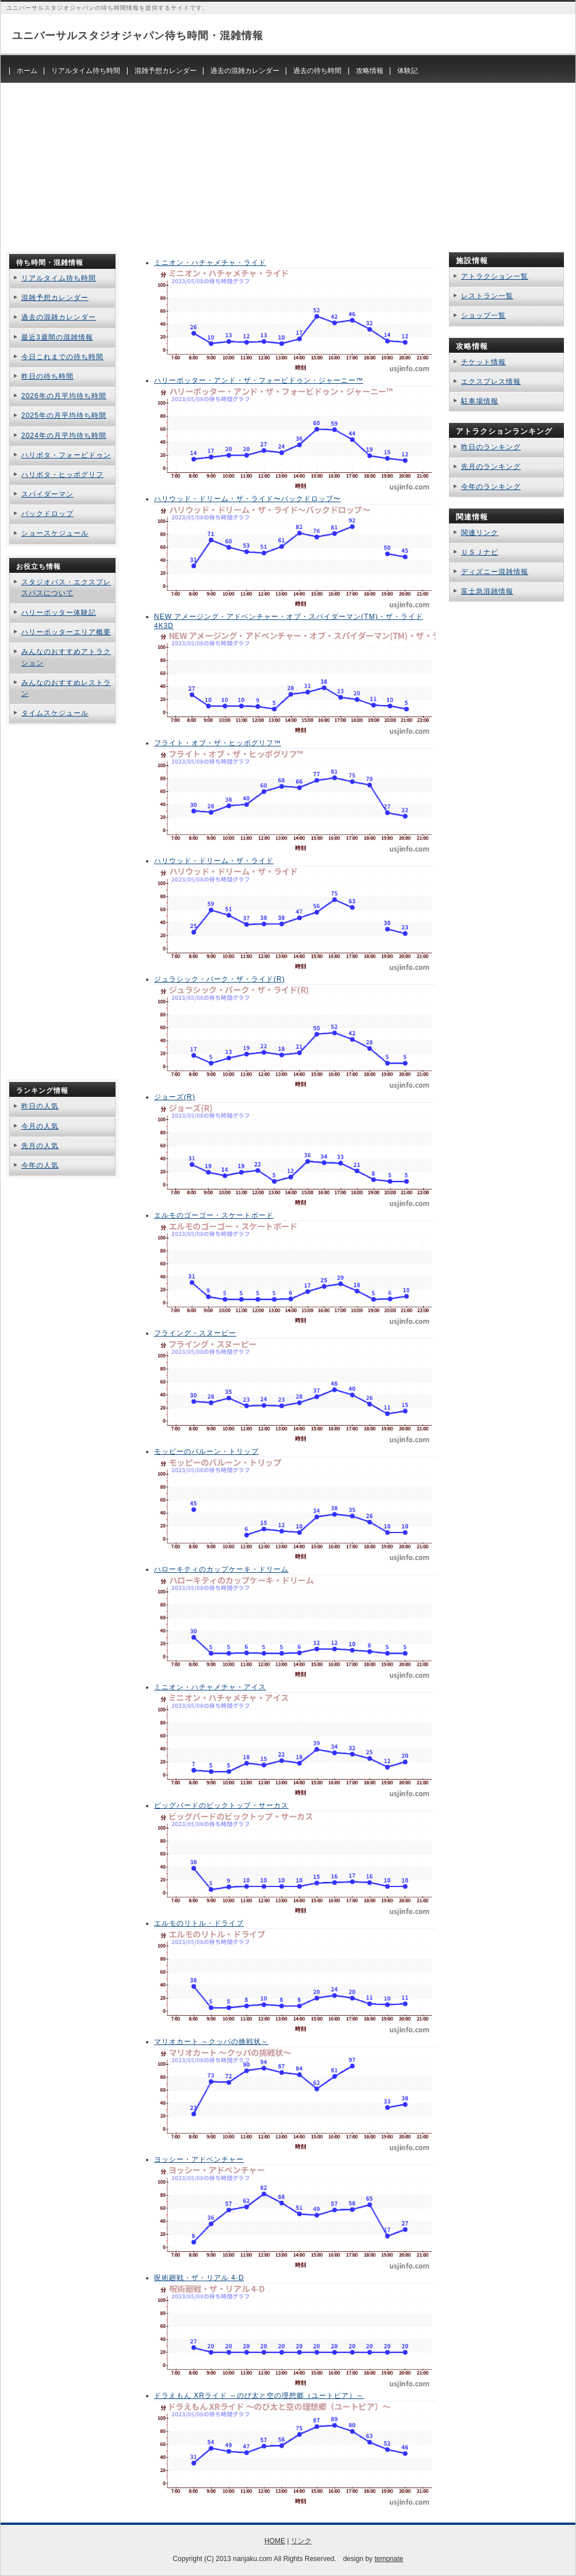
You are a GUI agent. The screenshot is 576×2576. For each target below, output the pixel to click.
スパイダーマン (47, 494)
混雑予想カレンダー (166, 71)
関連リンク (479, 533)
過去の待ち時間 (317, 71)
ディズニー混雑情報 (494, 572)
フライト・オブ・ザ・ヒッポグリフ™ (217, 743)
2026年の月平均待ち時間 (63, 396)
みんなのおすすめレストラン (66, 688)
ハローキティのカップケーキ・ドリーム (221, 1569)
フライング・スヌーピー (195, 1333)
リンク (301, 2541)
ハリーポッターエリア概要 (66, 632)
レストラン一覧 (487, 296)
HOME (274, 2541)
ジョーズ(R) (174, 1097)
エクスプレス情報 (491, 382)
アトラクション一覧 (494, 276)
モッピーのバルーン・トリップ (206, 1451)
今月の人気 (40, 1126)
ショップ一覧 (483, 315)
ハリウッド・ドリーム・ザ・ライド (214, 861)
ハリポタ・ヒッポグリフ (62, 475)
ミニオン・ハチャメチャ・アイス (210, 1687)
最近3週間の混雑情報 (57, 337)
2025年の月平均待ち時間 (63, 415)
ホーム (27, 71)
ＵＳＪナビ (479, 552)
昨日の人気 (40, 1106)
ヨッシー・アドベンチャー (199, 2159)
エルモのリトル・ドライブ (199, 1923)
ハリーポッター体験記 (58, 613)
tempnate (388, 2559)
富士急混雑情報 (487, 591)
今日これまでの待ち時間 (62, 357)
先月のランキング (491, 467)
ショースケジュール (55, 533)
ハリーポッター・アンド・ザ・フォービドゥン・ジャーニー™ (258, 380)
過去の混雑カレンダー (244, 71)
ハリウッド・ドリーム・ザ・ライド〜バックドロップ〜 (247, 499)
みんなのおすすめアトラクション (66, 657)
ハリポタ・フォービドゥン (66, 455)
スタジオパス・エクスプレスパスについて (66, 587)
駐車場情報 (479, 401)
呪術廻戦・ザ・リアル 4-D (199, 2278)
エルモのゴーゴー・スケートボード (214, 1215)
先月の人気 (40, 1146)
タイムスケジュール (55, 713)
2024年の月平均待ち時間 (63, 436)
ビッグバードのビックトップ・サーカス (221, 1805)
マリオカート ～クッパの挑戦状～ (211, 2042)
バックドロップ (47, 514)
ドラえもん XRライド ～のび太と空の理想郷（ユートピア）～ (259, 2396)
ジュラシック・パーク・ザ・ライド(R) (219, 979)
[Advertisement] (288, 163)
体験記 (407, 71)
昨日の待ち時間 (47, 376)
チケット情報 (483, 362)
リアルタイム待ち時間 (85, 71)
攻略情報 (369, 71)
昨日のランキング (491, 447)
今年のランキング (491, 487)
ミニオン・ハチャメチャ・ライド (210, 263)
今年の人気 (40, 1165)
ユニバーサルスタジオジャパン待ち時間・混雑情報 (137, 35)
